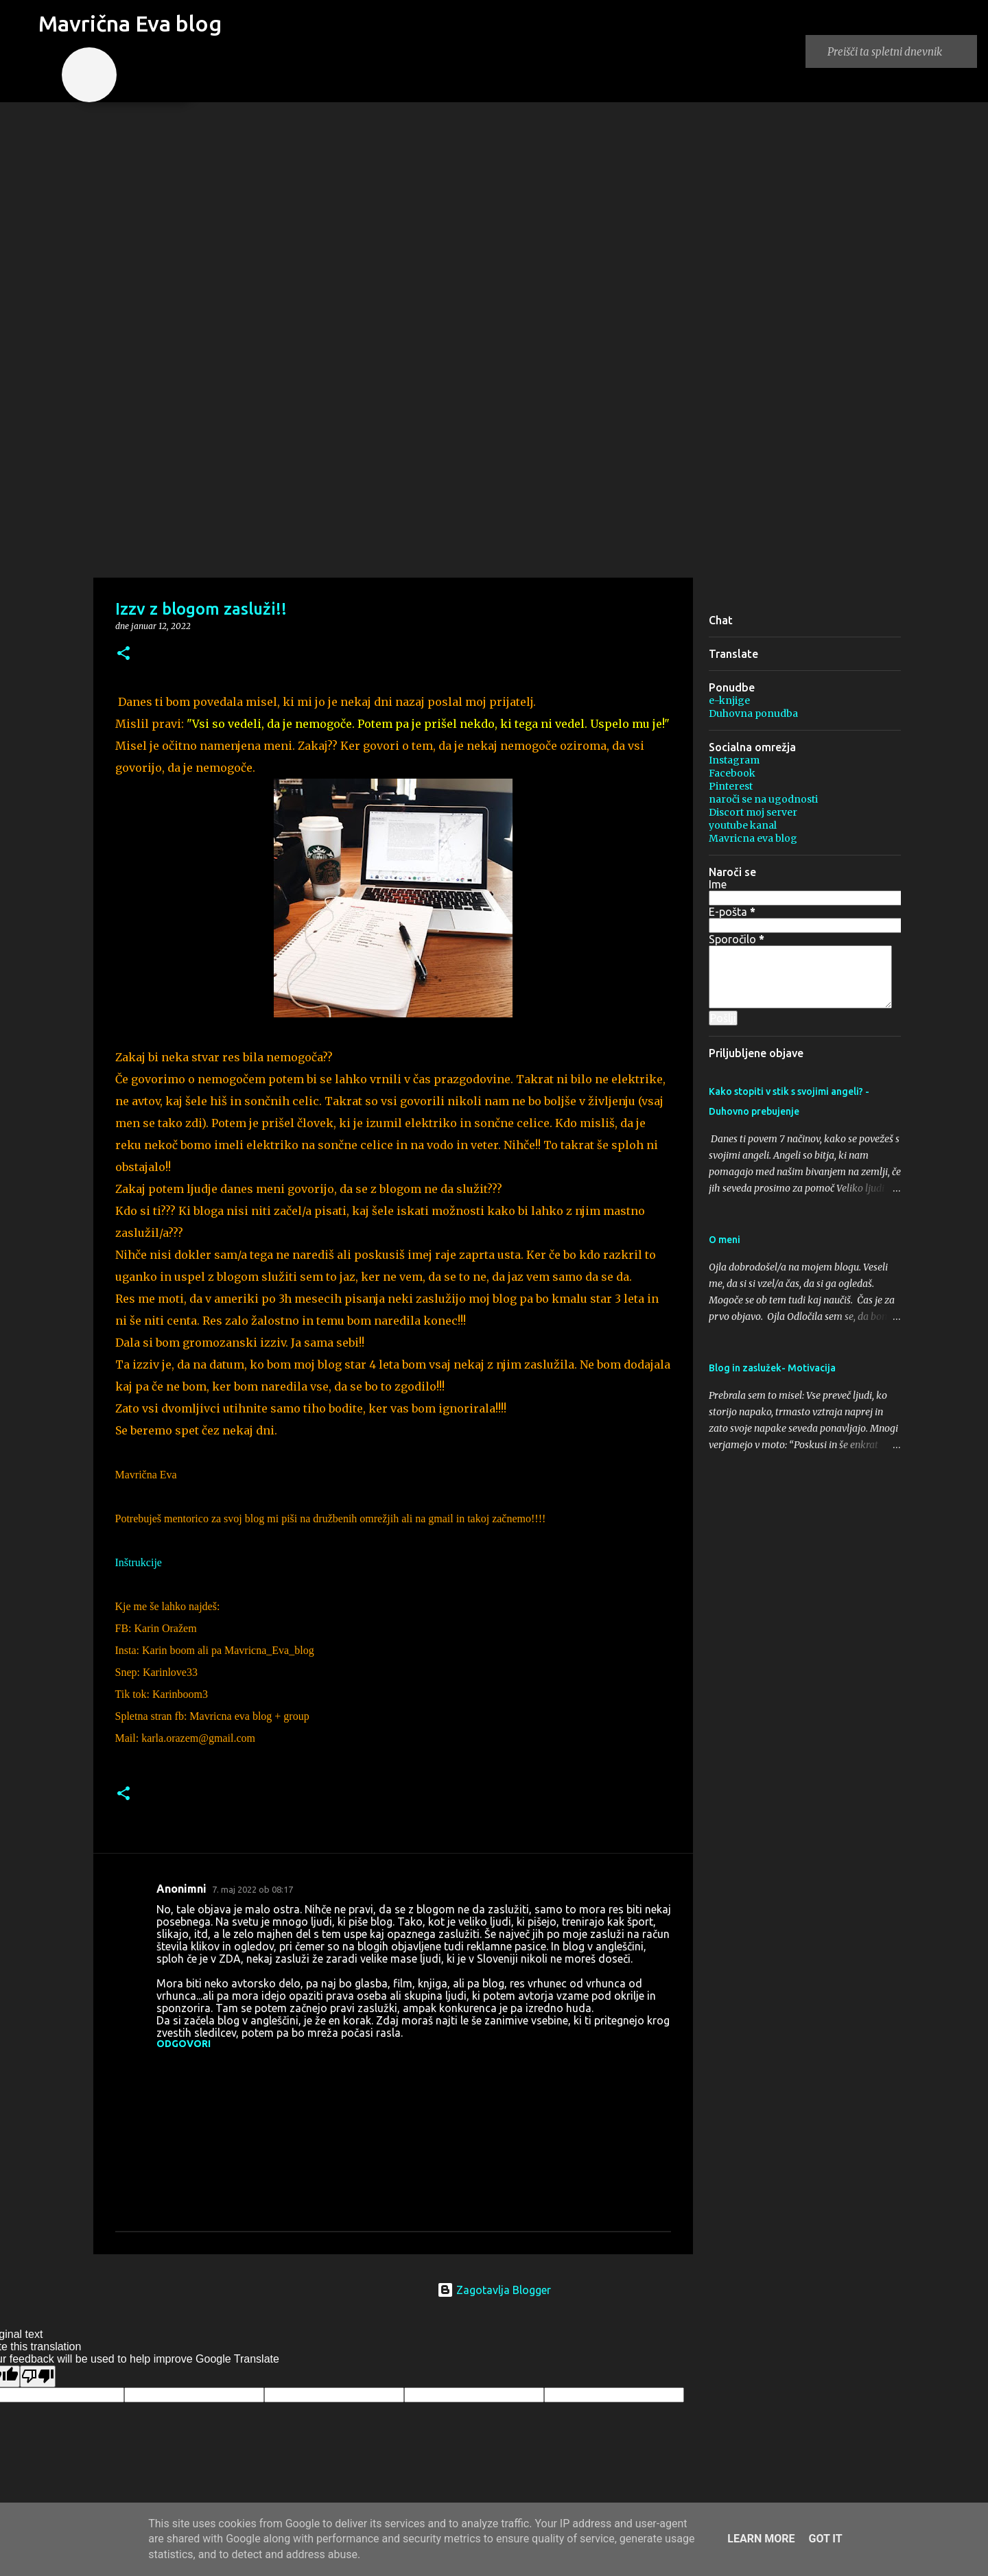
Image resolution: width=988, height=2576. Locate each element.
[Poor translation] (38, 2376)
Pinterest (731, 786)
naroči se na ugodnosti (763, 799)
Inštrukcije (138, 1562)
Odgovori (183, 2043)
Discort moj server (753, 812)
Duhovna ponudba (753, 713)
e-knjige (729, 700)
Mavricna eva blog (753, 838)
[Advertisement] (494, 469)
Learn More (761, 2538)
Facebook (732, 773)
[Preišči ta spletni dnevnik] (899, 51)
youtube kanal (743, 825)
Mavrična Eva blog (130, 23)
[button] (123, 654)
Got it (825, 2538)
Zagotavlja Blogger (494, 2290)
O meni (724, 1239)
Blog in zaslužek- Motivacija (772, 1367)
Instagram (734, 760)
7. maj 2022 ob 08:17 (252, 1889)
